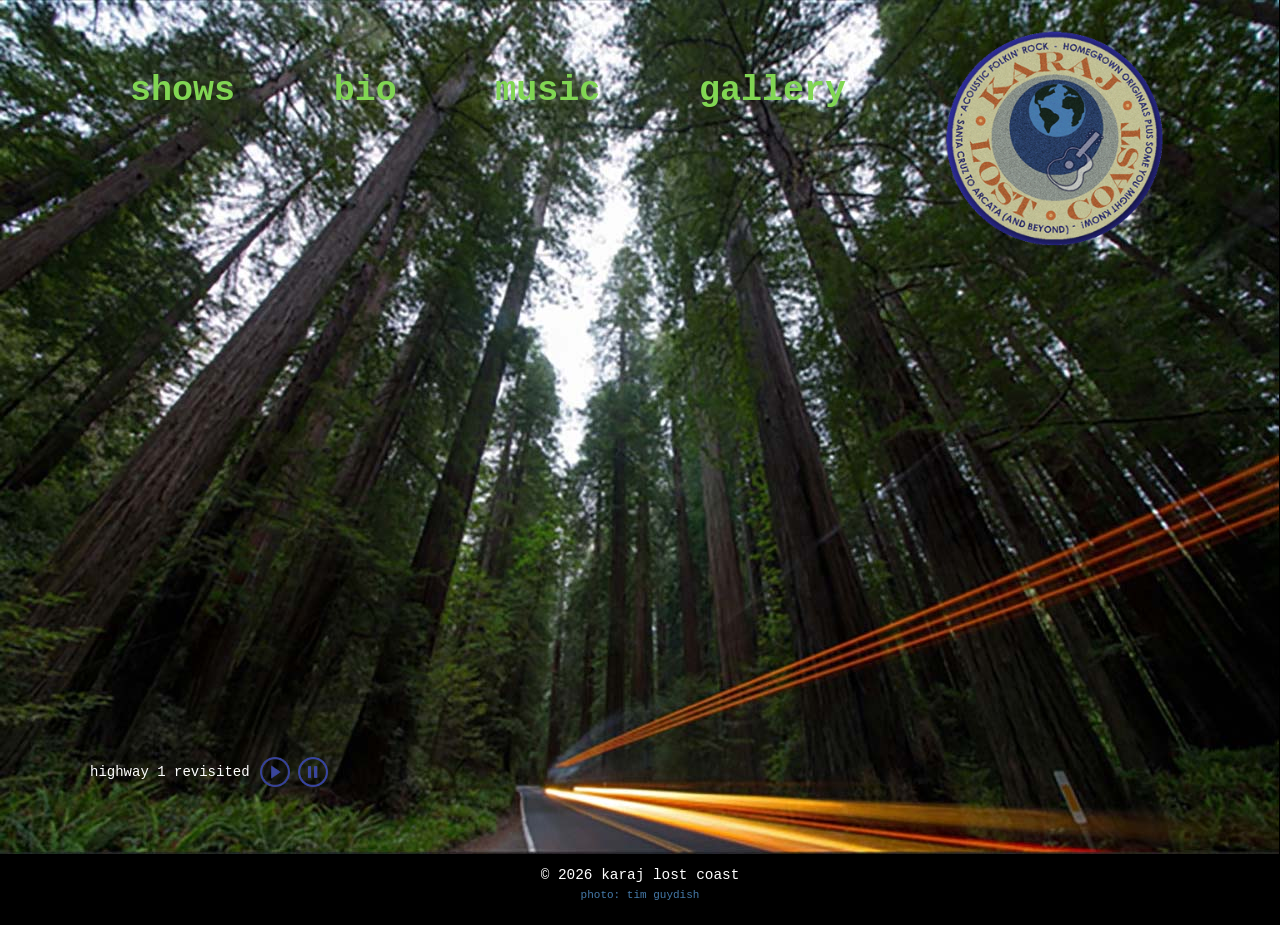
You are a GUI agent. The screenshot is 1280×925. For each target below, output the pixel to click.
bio (365, 91)
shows (182, 91)
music (547, 91)
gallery (772, 91)
